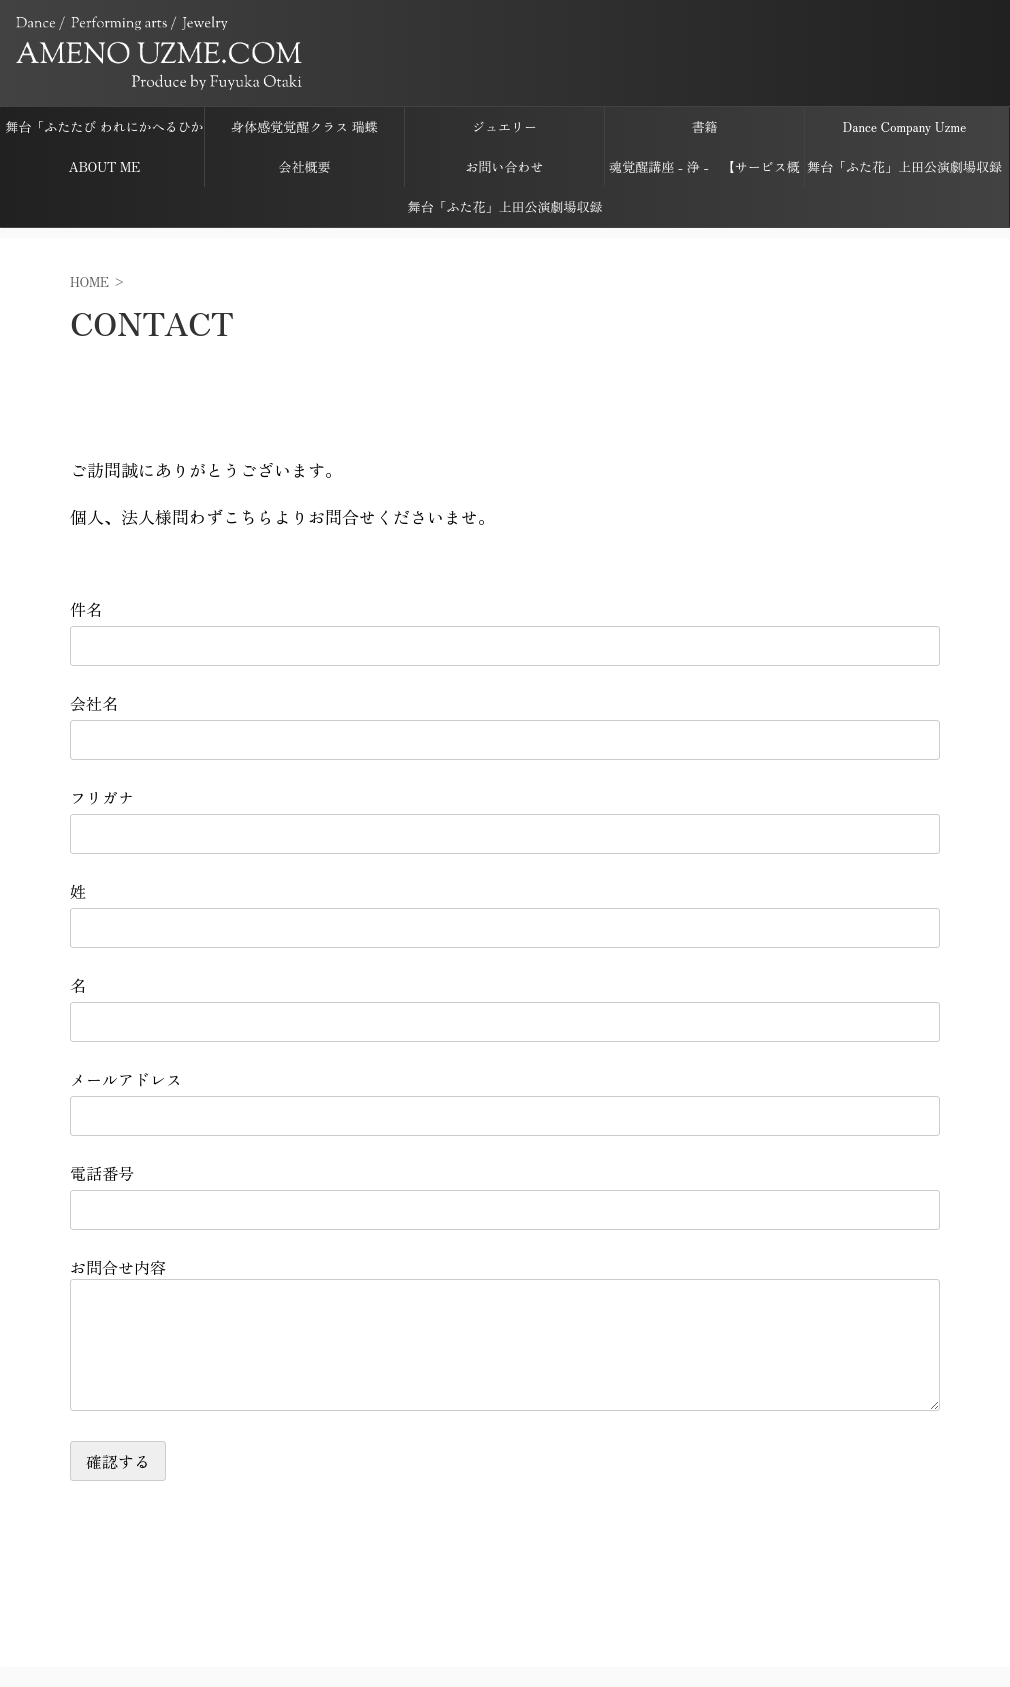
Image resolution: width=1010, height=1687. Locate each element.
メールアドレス (126, 1079)
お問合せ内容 (118, 1267)
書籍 (704, 126)
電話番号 (102, 1173)
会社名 (94, 703)
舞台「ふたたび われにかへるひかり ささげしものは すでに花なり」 (104, 132)
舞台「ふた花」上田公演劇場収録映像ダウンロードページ (504, 212)
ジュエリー (504, 126)
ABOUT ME (104, 166)
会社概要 (304, 166)
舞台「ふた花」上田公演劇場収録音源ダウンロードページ (904, 172)
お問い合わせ (504, 166)
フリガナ (102, 797)
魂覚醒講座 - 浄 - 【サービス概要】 (704, 172)
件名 (86, 609)
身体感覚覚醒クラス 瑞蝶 (304, 126)
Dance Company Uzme (904, 126)
